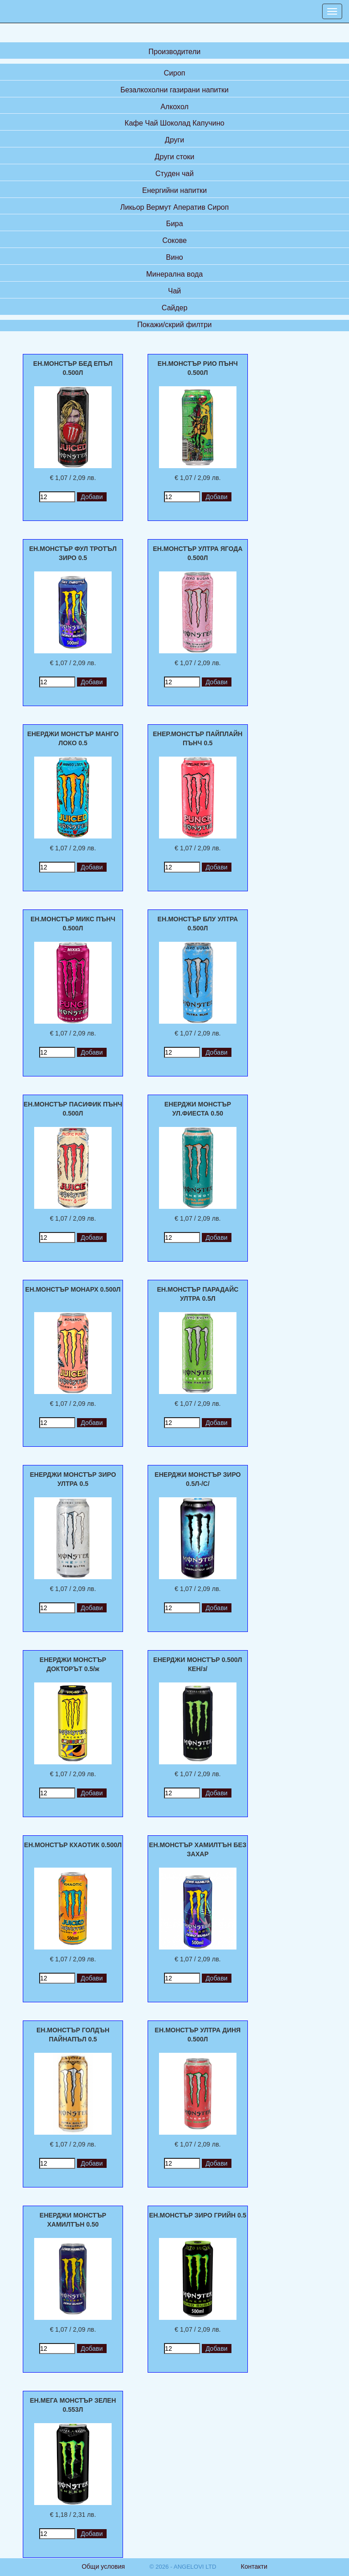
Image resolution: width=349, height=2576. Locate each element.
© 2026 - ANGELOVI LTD (182, 2566)
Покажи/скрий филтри (174, 324)
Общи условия (103, 2566)
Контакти (254, 2566)
